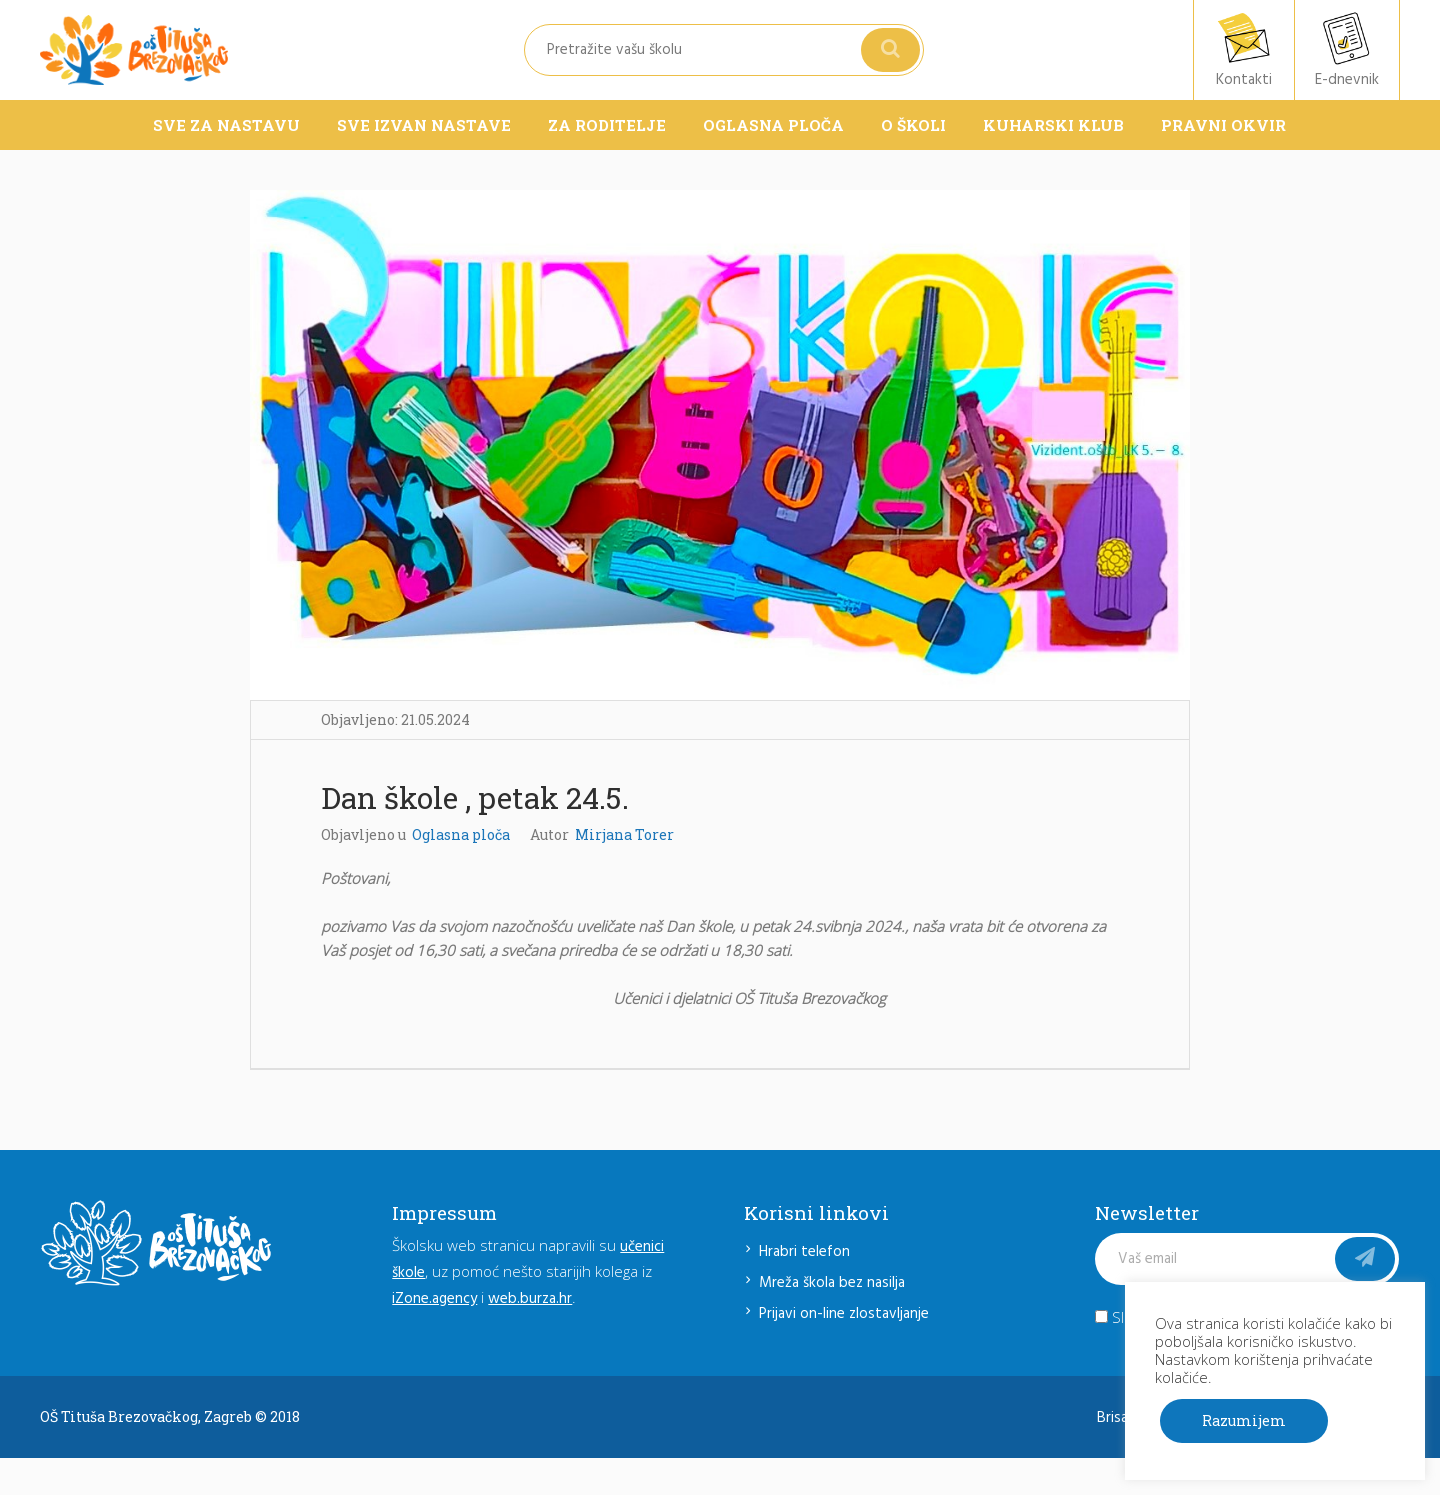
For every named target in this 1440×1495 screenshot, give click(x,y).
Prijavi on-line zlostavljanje (844, 1314)
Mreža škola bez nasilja (832, 1283)
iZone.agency (434, 1299)
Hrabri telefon (804, 1252)
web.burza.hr (530, 1299)
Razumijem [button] (1244, 1420)
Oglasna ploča (461, 834)
